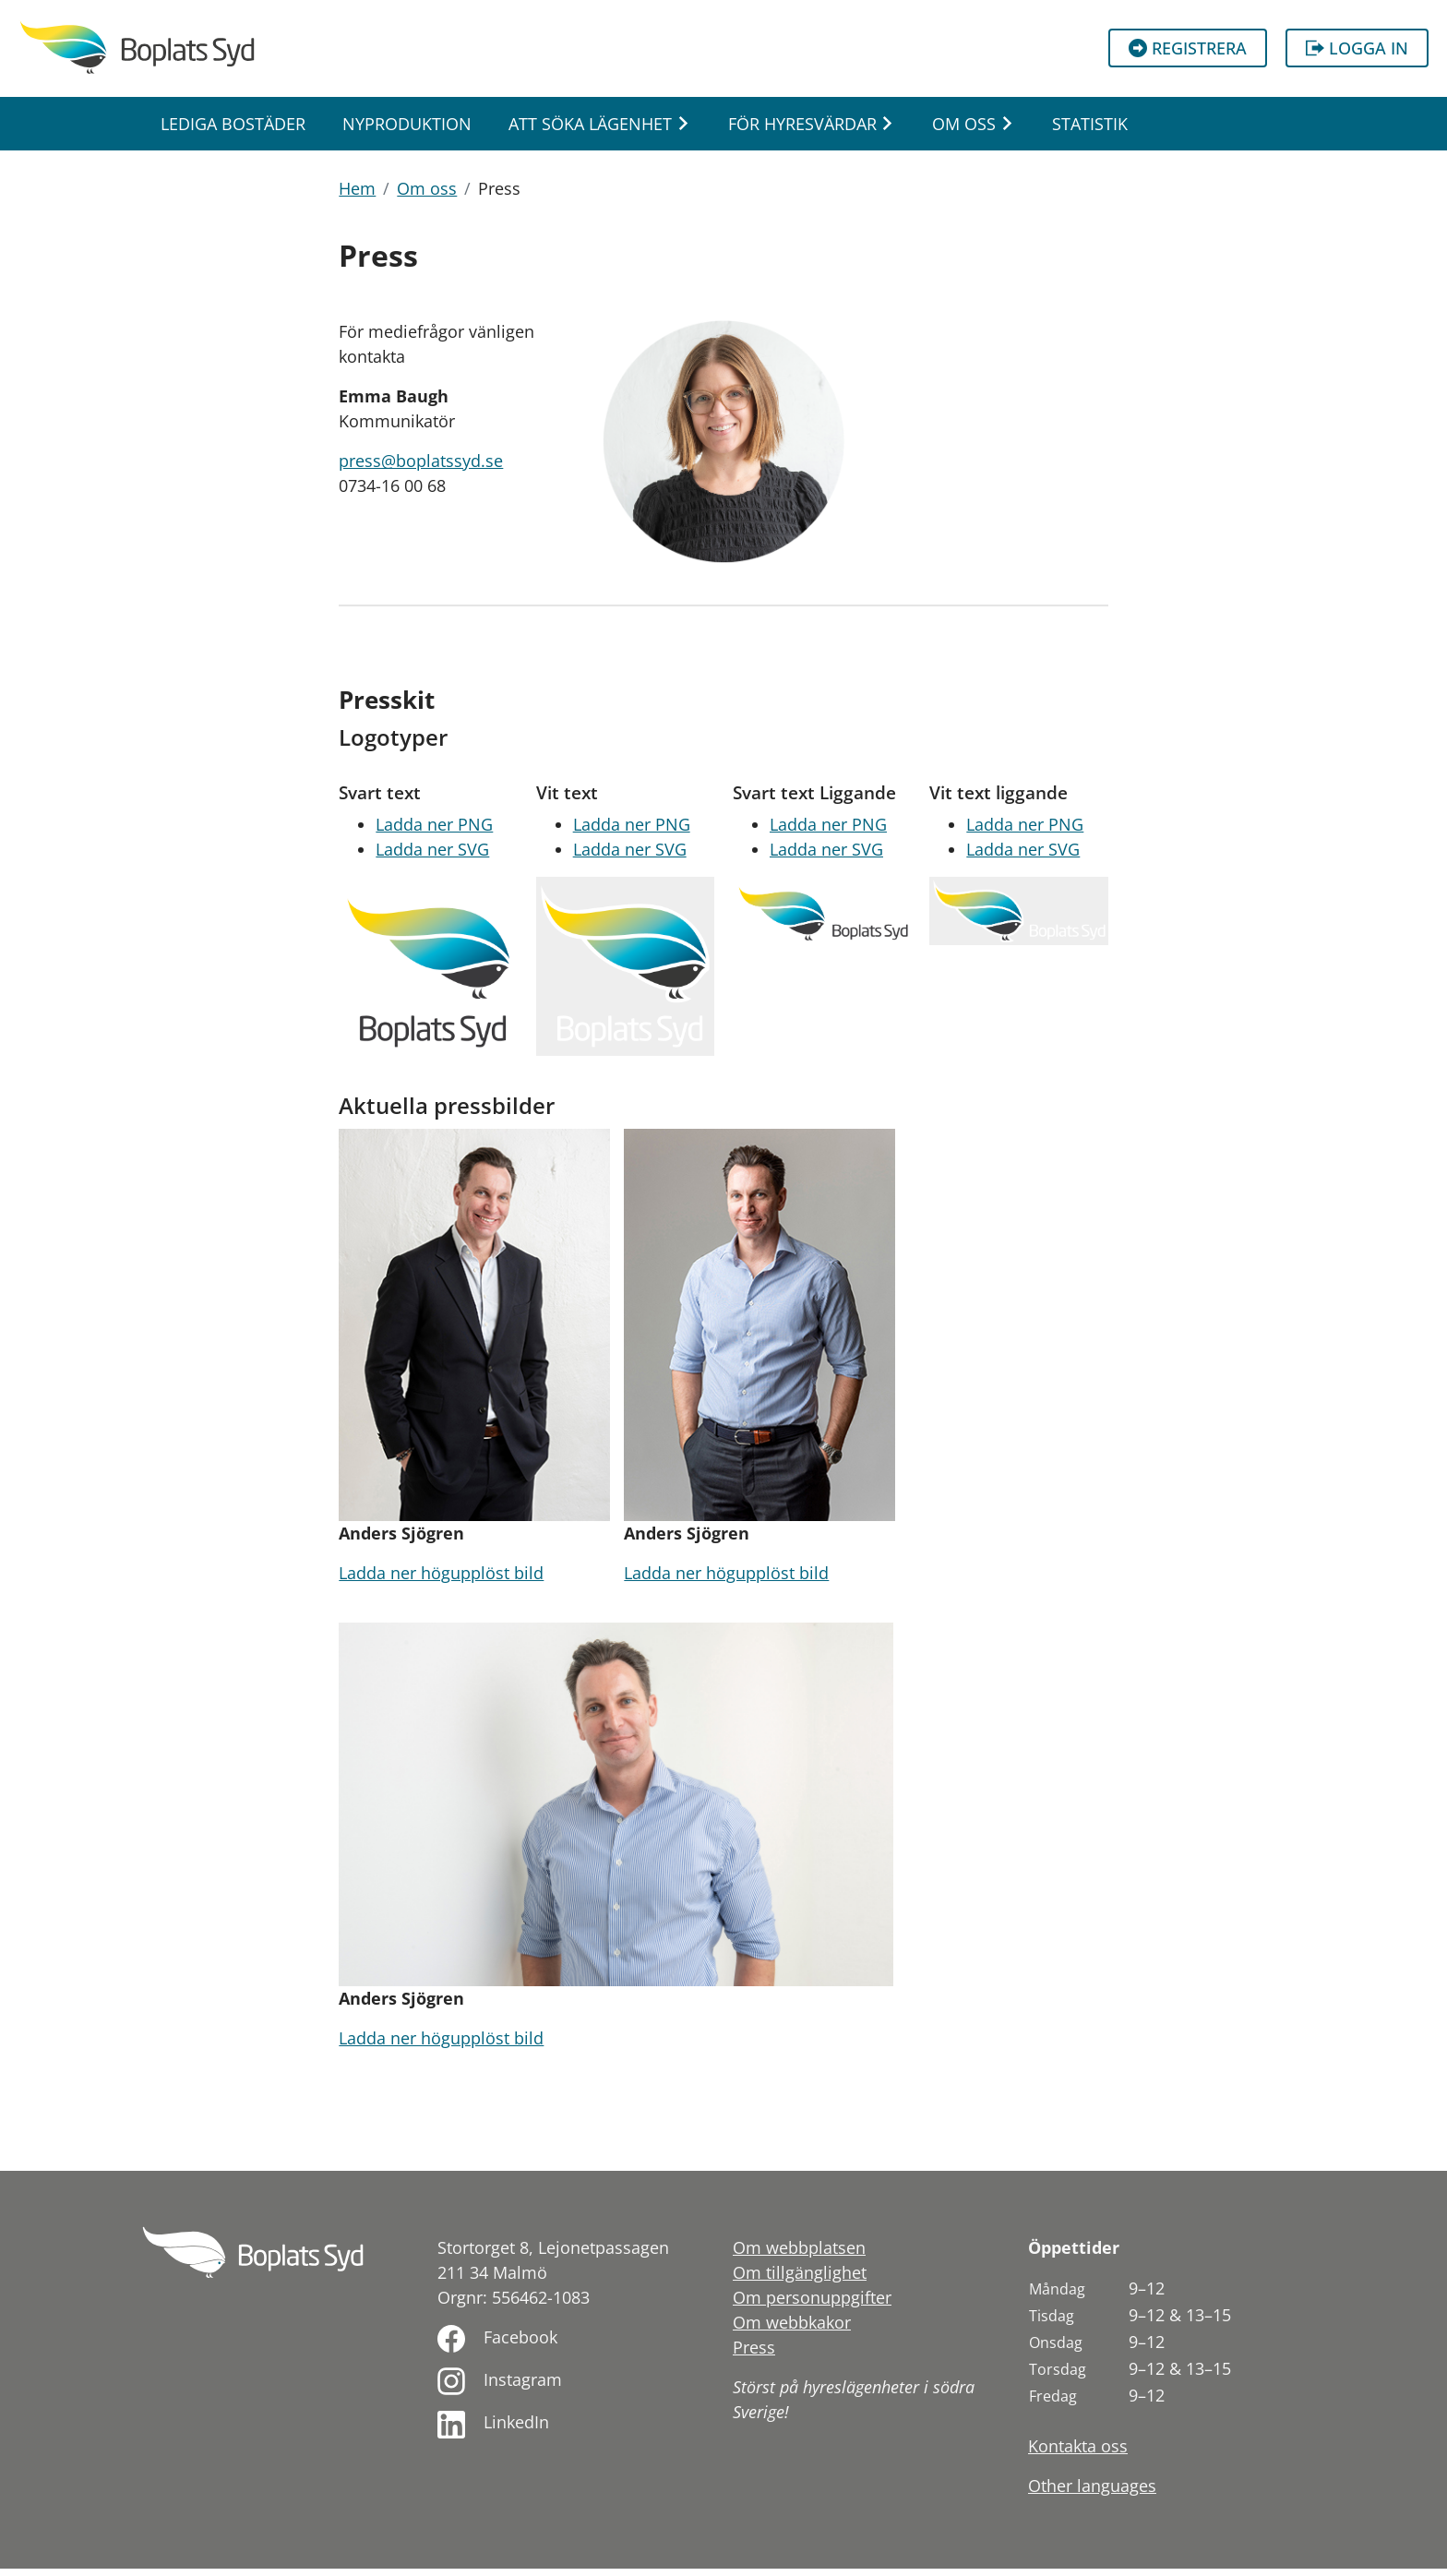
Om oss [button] (964, 130)
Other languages (1092, 2493)
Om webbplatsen (799, 2255)
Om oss (427, 196)
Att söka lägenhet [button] (590, 130)
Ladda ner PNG (434, 832)
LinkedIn (516, 2429)
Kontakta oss (1078, 2453)
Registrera (1188, 52)
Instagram (523, 2387)
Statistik (1090, 130)
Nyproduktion (407, 130)
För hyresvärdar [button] (802, 130)
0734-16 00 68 (392, 493)
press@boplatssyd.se (421, 468)
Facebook (520, 2344)
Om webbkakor (792, 2329)
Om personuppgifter (812, 2305)
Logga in (1357, 52)
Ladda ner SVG (432, 856)
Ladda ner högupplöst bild (441, 1580)
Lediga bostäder (233, 130)
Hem (357, 196)
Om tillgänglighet (800, 2280)
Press (754, 2354)
